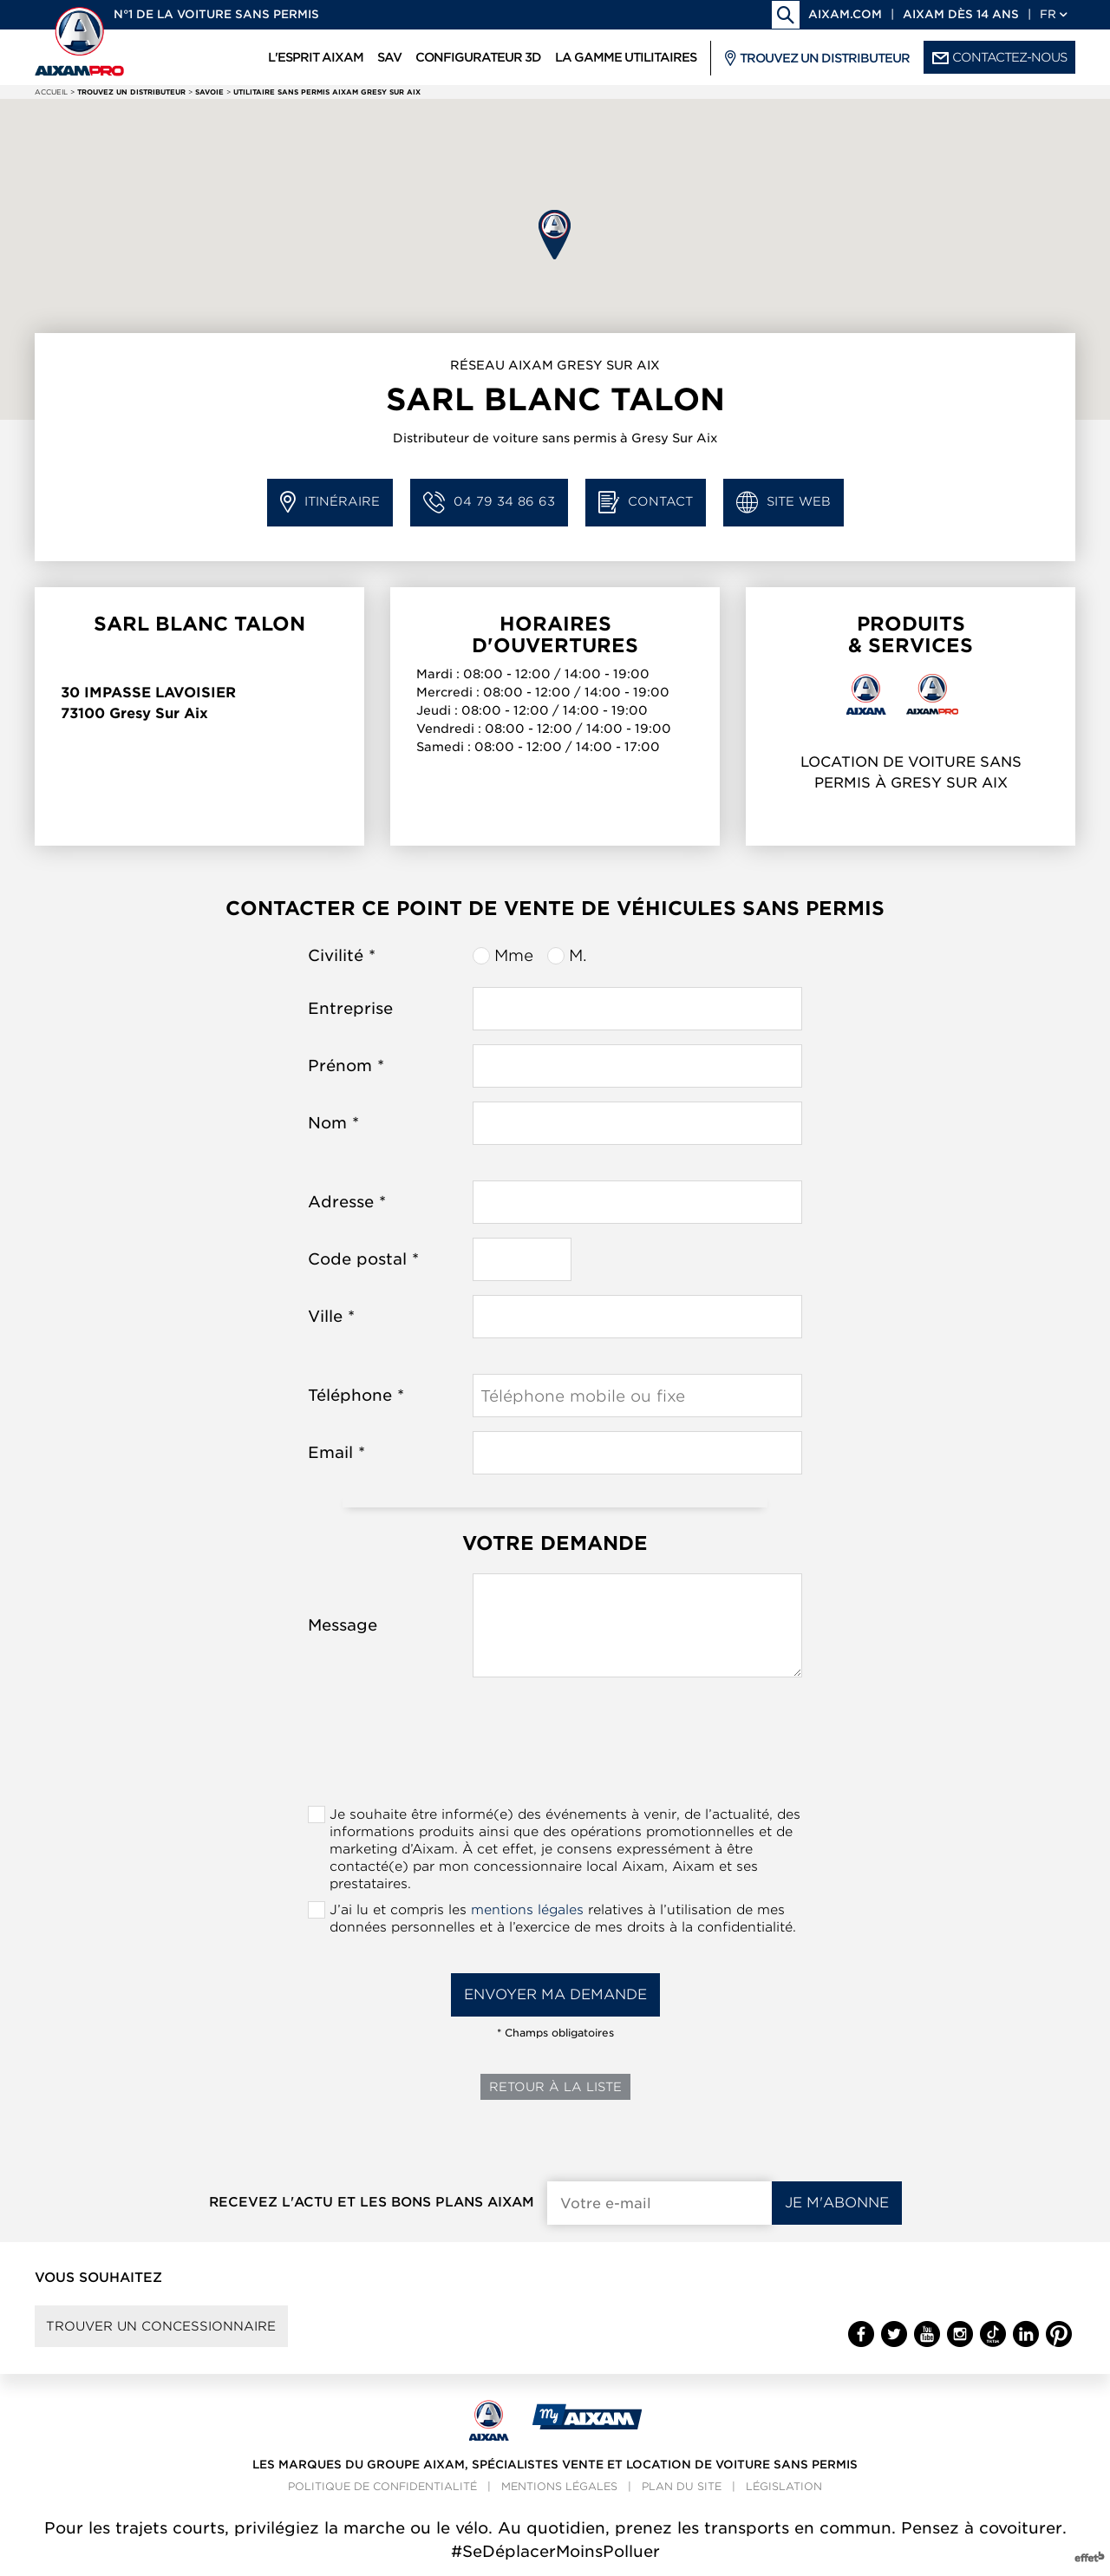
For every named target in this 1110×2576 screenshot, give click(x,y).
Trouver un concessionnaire (167, 2328)
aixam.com (845, 14)
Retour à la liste (555, 2087)
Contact (645, 502)
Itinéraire (330, 502)
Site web (783, 502)
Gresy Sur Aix (158, 713)
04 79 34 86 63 (489, 502)
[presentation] (555, 1747)
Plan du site (682, 2490)
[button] (555, 234)
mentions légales (527, 1910)
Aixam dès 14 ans (961, 14)
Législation (784, 2490)
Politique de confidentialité (382, 2490)
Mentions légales (559, 2490)
